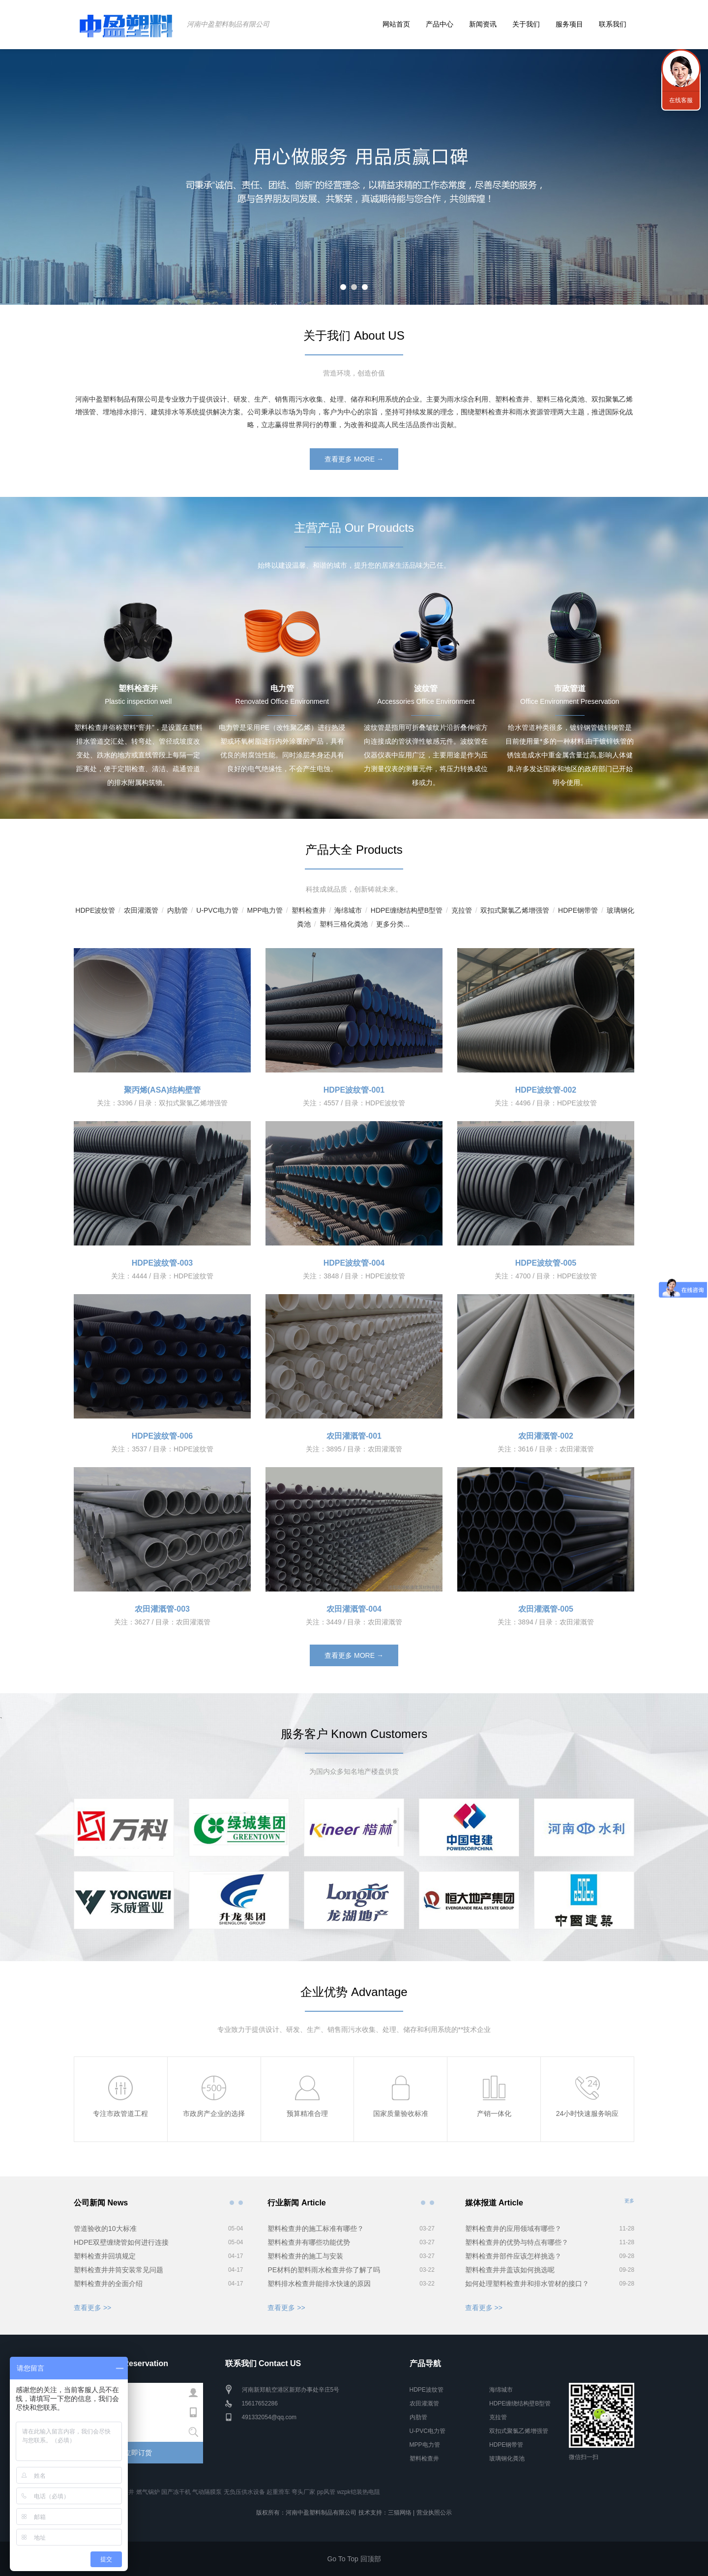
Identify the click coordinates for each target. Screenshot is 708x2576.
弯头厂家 (303, 2492)
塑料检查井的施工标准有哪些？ (315, 2228)
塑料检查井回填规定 (105, 2256)
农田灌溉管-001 (354, 1436)
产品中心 (439, 24)
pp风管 (326, 2492)
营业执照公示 (434, 2512)
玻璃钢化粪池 (507, 2458)
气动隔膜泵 (207, 2492)
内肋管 (177, 910)
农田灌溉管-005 (545, 1609)
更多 (629, 2200)
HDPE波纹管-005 (545, 1263)
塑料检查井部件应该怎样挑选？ (513, 2256)
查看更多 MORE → (354, 459)
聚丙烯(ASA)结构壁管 (162, 1090)
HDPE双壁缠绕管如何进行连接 (121, 2242)
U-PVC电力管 (217, 910)
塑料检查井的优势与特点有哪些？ (516, 2242)
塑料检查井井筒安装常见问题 (118, 2270)
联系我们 (612, 24)
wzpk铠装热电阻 (358, 2492)
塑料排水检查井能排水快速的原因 (319, 2283)
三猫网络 (400, 2512)
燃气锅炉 (148, 2492)
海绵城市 (348, 910)
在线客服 (681, 100)
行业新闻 (423, 2202)
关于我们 (526, 24)
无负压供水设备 (244, 2492)
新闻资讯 (483, 24)
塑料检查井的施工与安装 (305, 2256)
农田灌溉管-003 (162, 1609)
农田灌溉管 (141, 910)
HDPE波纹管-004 (354, 1263)
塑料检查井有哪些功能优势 (308, 2242)
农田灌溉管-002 (545, 1436)
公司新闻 (231, 2202)
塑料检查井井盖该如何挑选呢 (510, 2270)
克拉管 (461, 910)
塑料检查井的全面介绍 (108, 2283)
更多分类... (393, 924)
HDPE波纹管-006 (162, 1436)
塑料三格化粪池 (344, 924)
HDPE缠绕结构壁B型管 (406, 910)
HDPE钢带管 (578, 910)
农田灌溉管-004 (354, 1609)
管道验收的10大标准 (105, 2228)
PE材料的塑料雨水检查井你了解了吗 (323, 2270)
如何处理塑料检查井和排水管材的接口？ (527, 2283)
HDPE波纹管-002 (545, 1090)
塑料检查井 (309, 910)
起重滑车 (278, 2492)
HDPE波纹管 (95, 910)
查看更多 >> (92, 2308)
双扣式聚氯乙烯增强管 (514, 910)
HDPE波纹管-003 (162, 1263)
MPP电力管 (264, 910)
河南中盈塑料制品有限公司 (228, 24)
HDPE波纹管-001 (354, 1090)
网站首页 (396, 24)
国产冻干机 (176, 2492)
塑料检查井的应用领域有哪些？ (513, 2228)
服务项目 (569, 24)
